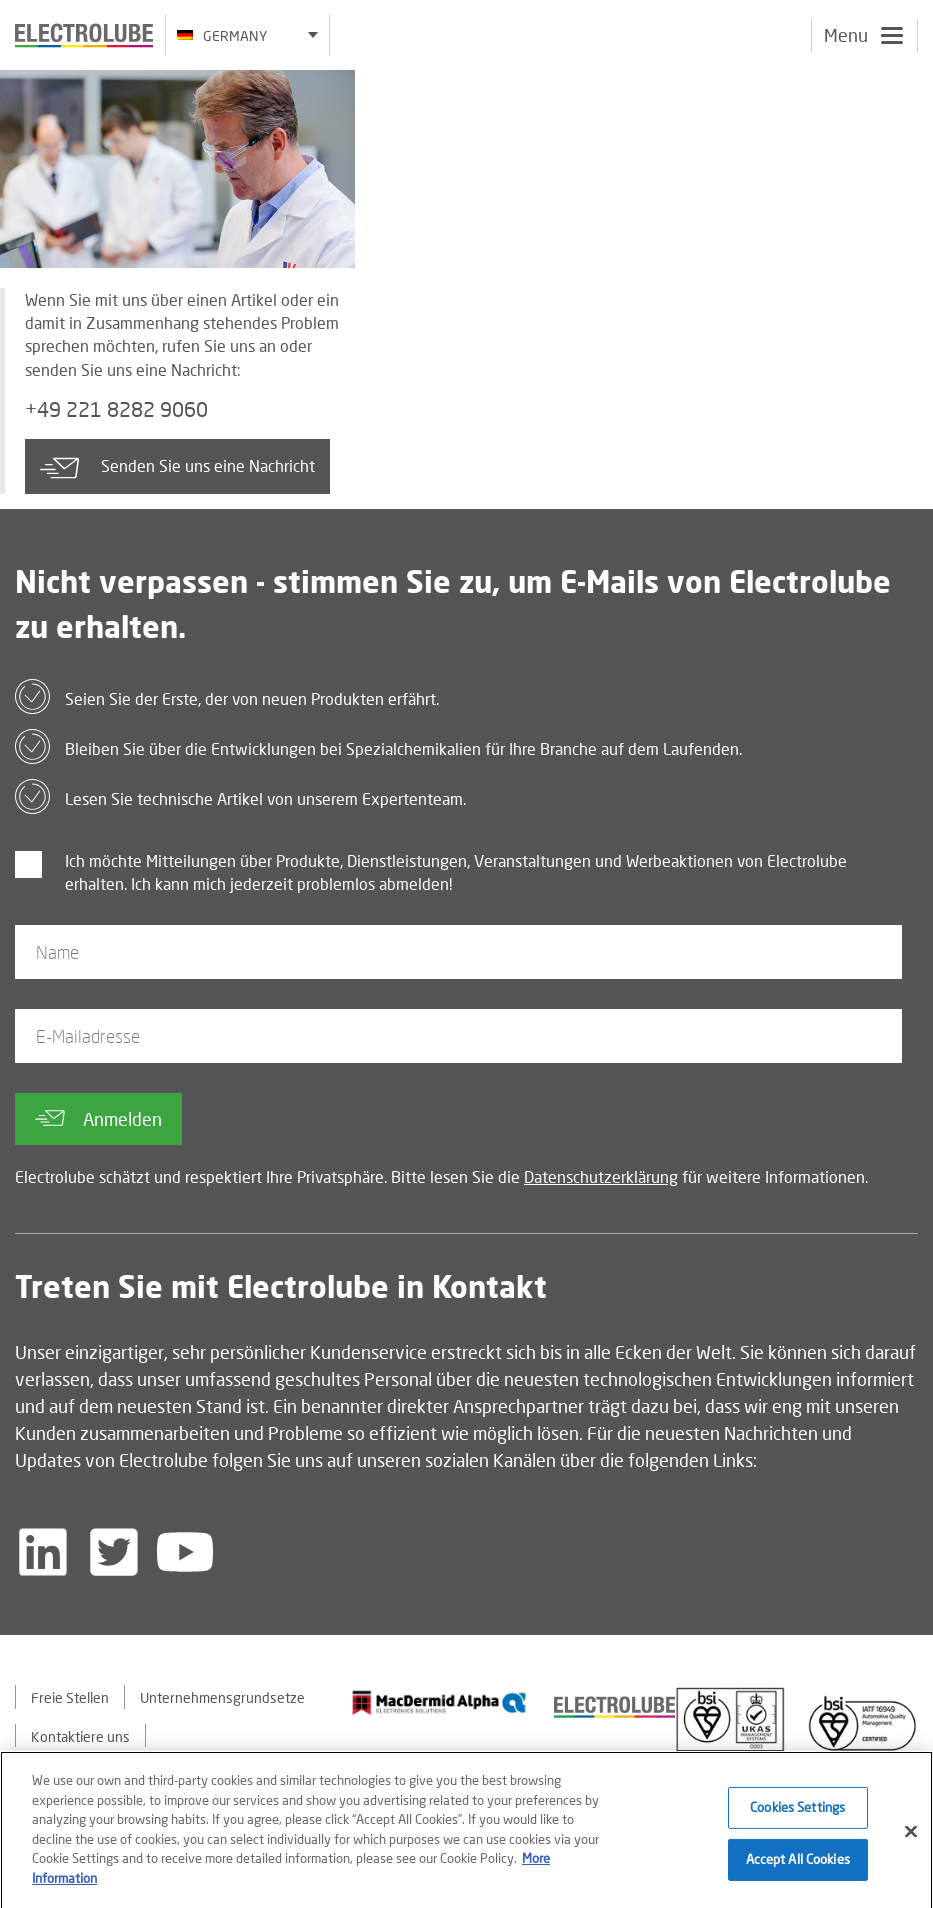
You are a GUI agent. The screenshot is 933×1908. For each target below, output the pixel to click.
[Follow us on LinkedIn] (43, 1552)
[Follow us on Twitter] (114, 1552)
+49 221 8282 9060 (116, 409)
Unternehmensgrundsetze (222, 1697)
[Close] (911, 1839)
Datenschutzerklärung (601, 1176)
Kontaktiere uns (80, 1736)
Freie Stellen (70, 1697)
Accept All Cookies (798, 1866)
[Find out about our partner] (439, 1702)
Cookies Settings (797, 1814)
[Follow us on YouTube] (185, 1552)
